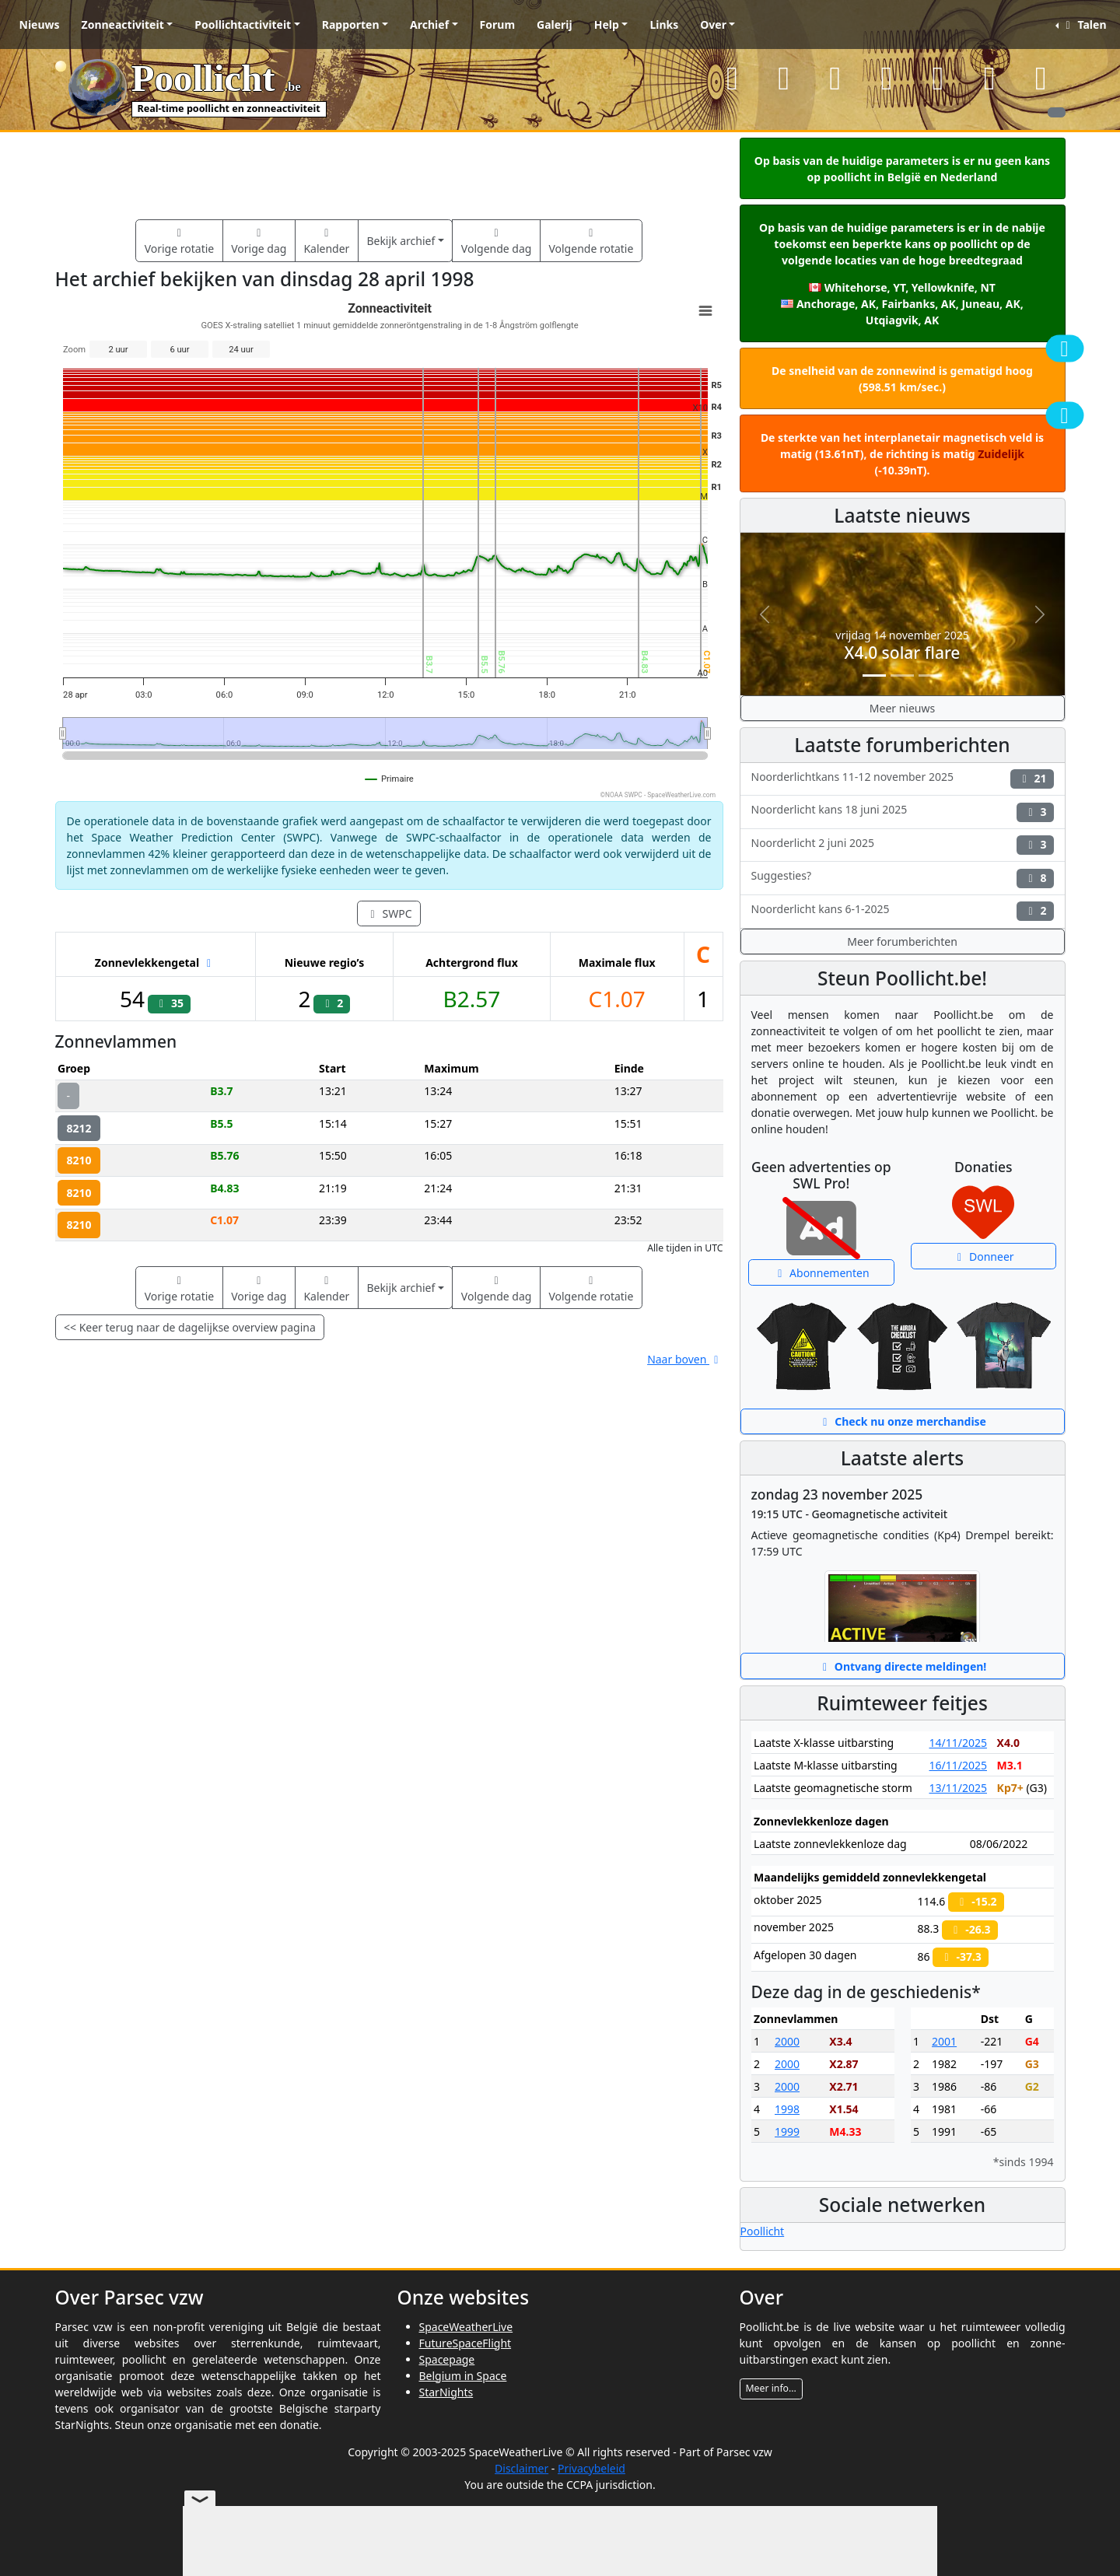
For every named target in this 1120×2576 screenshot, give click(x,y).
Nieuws (39, 24)
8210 (79, 1160)
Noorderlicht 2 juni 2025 (902, 845)
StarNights (446, 2392)
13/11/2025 (957, 1787)
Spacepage (447, 2359)
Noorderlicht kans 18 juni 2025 (902, 811)
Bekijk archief (400, 240)
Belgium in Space (463, 2375)
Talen (1083, 24)
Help (606, 24)
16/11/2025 (957, 1765)
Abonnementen (821, 1272)
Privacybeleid (591, 2468)
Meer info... (771, 2388)
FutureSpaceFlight (465, 2343)
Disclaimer (521, 2468)
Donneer (983, 1256)
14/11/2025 (957, 1742)
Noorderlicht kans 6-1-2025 (902, 911)
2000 (787, 2041)
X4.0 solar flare (903, 652)
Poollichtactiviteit (242, 24)
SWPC (388, 913)
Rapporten (351, 24)
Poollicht (762, 2231)
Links (663, 24)
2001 (944, 2041)
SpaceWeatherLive (466, 2326)
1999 (787, 2131)
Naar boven (685, 1359)
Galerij (554, 24)
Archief (429, 24)
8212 (79, 1128)
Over (713, 24)
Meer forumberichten (902, 941)
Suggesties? (902, 877)
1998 (787, 2109)
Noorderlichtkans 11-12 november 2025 (902, 779)
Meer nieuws (902, 708)
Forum (497, 24)
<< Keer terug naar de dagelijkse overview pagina (190, 1327)
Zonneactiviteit (123, 24)
